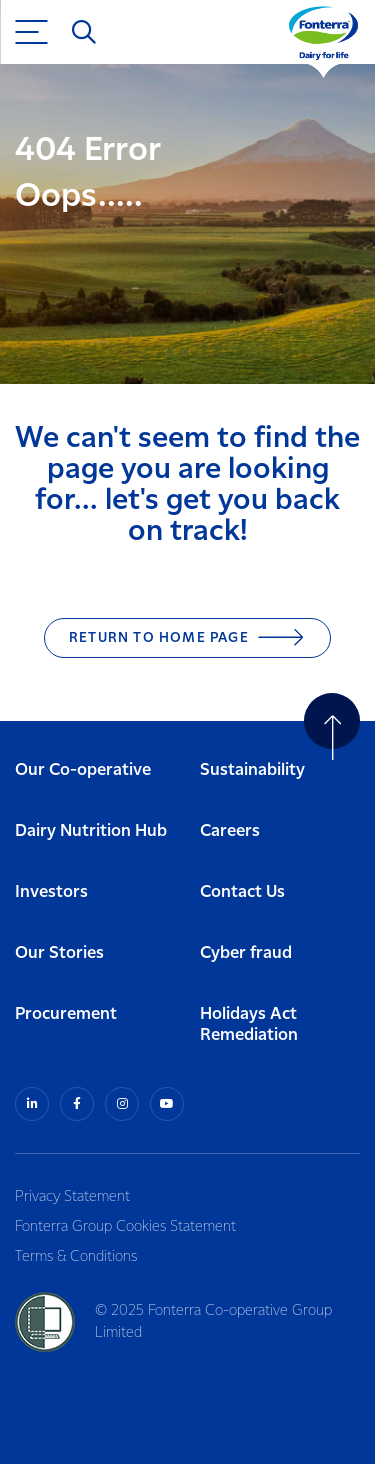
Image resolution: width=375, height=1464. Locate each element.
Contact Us (242, 892)
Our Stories (59, 953)
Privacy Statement (72, 1197)
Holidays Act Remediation (249, 1025)
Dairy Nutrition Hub (91, 831)
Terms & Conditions (76, 1257)
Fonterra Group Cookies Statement (125, 1227)
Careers (230, 831)
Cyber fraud (246, 953)
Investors (51, 892)
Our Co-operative (83, 770)
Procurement (66, 1014)
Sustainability (252, 770)
